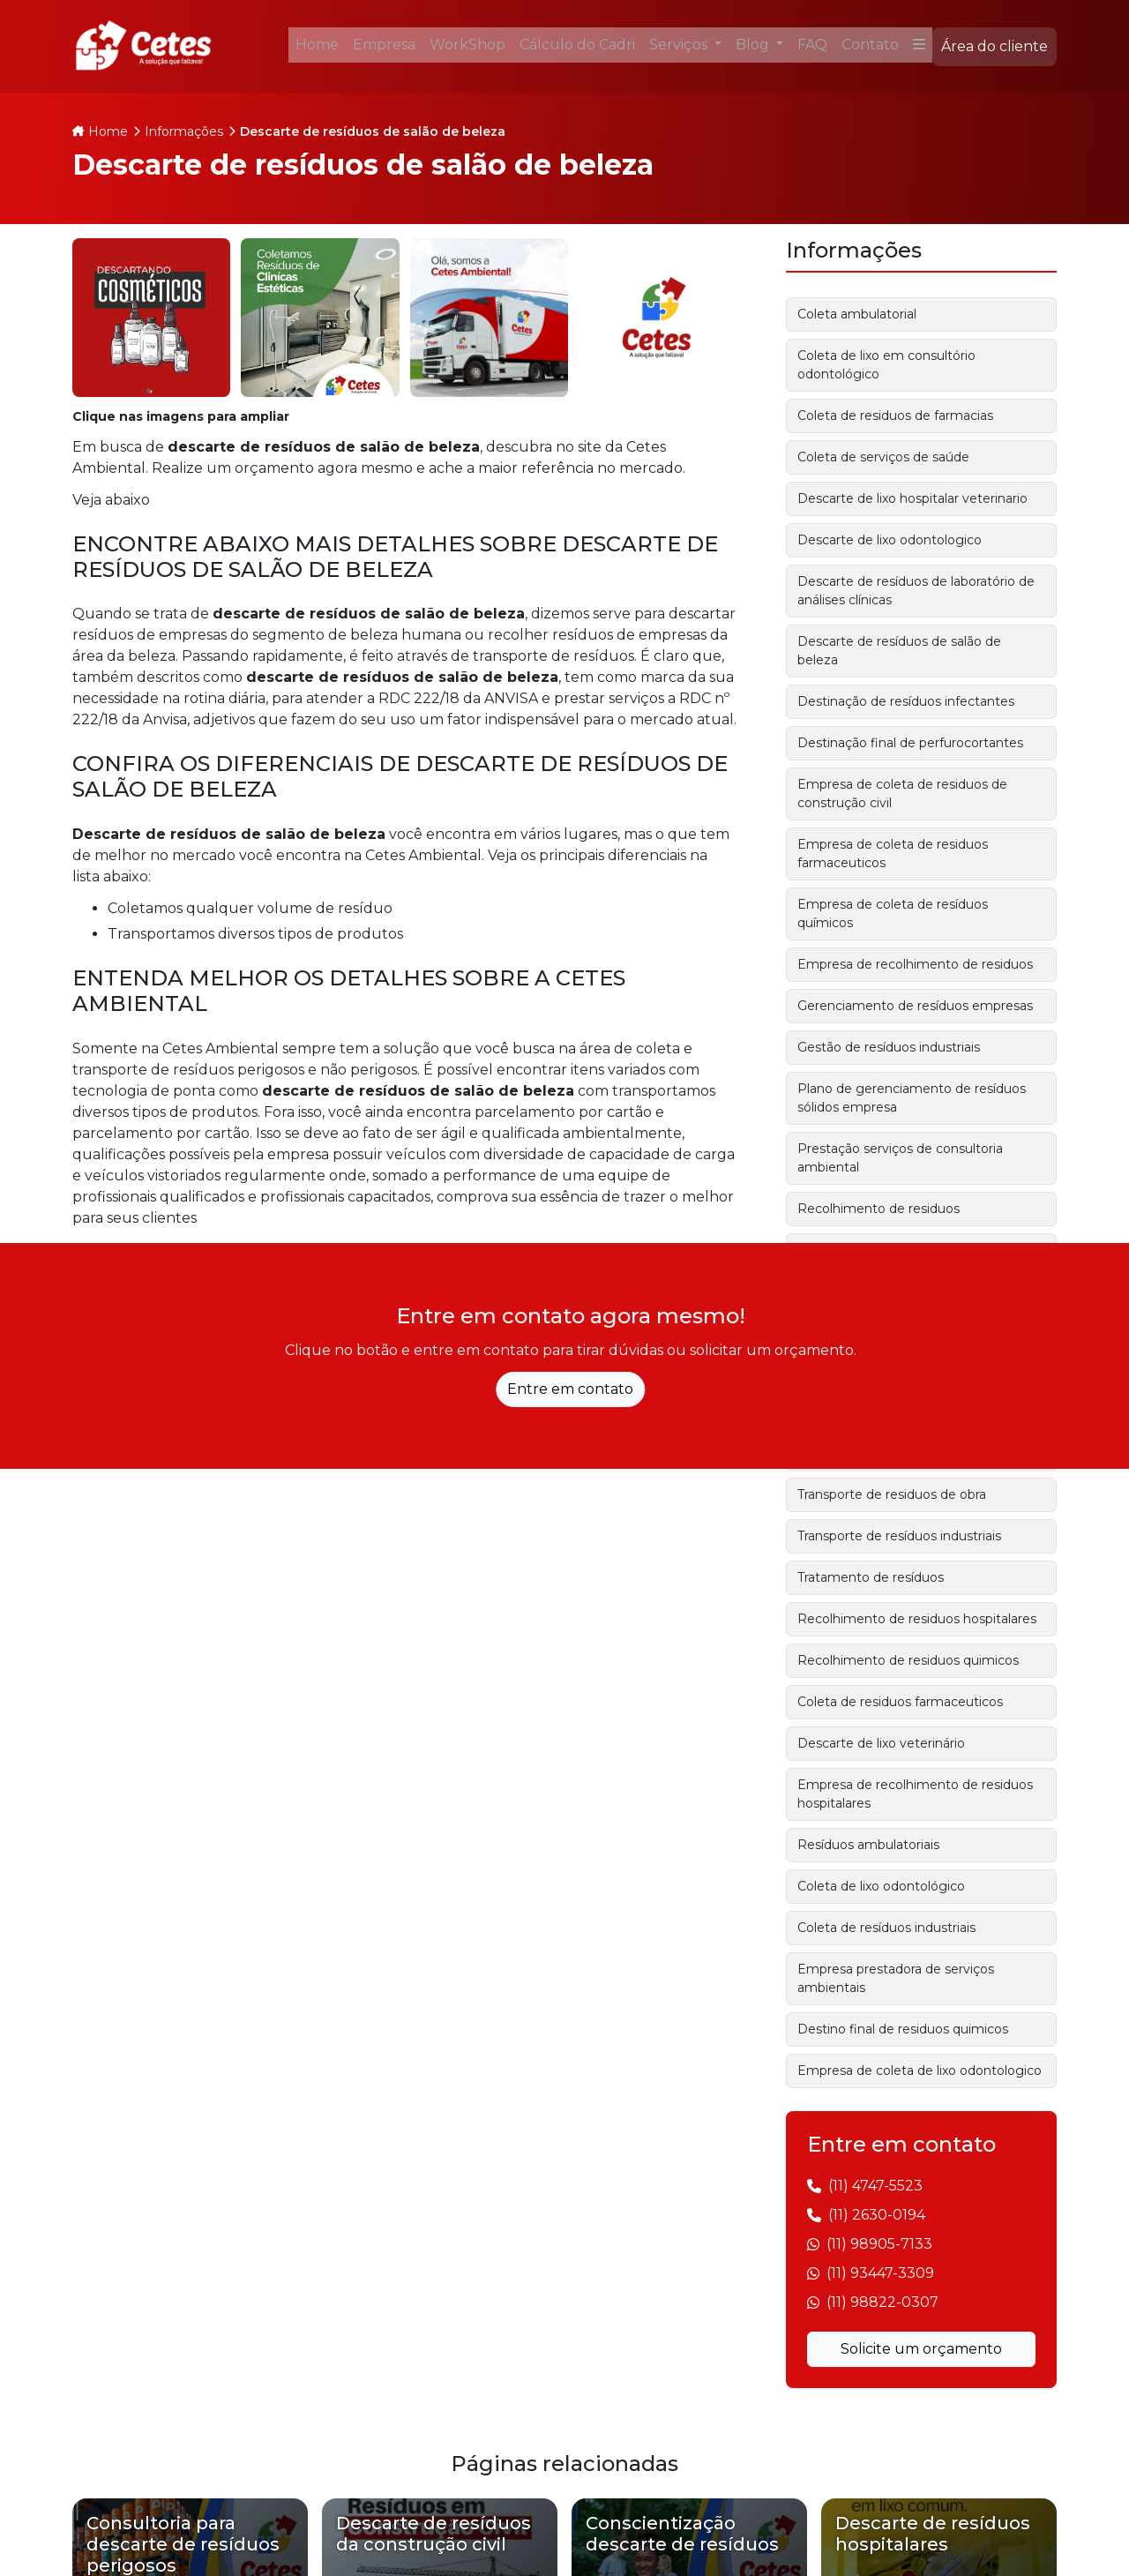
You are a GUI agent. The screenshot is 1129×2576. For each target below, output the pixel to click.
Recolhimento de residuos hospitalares (916, 1619)
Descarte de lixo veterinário (881, 1743)
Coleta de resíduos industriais (886, 1928)
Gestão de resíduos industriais (888, 1047)
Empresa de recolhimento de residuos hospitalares (915, 1794)
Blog (754, 44)
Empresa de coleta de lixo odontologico (919, 2070)
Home (108, 131)
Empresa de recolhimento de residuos (915, 964)
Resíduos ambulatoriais (868, 1845)
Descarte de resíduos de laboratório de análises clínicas (916, 590)
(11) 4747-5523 (875, 2185)
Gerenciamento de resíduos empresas (915, 1006)
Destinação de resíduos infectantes (905, 701)
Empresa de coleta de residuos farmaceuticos (892, 853)
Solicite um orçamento (921, 2348)
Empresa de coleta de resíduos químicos (892, 913)
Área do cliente (994, 46)
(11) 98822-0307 (882, 2302)
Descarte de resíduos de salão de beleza (899, 650)
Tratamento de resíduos (870, 1577)
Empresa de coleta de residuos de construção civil (902, 793)
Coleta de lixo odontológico (881, 1886)
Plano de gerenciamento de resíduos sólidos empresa (911, 1098)
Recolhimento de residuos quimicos (908, 1660)
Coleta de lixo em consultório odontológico (886, 365)
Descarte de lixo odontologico (889, 540)
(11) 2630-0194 (876, 2214)
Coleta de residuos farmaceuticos (900, 1702)
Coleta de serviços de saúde (883, 457)
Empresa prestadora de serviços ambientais (895, 1978)
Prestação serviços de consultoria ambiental (900, 1158)
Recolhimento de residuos (878, 1209)
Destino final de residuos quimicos (902, 2029)
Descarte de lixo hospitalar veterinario (912, 498)
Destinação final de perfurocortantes (910, 743)
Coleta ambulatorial (856, 314)
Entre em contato (570, 1389)
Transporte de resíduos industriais (899, 1536)
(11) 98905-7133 (879, 2243)
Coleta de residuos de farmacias (895, 415)
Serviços (680, 44)
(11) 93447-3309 (880, 2273)
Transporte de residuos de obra (891, 1494)
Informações (184, 131)
